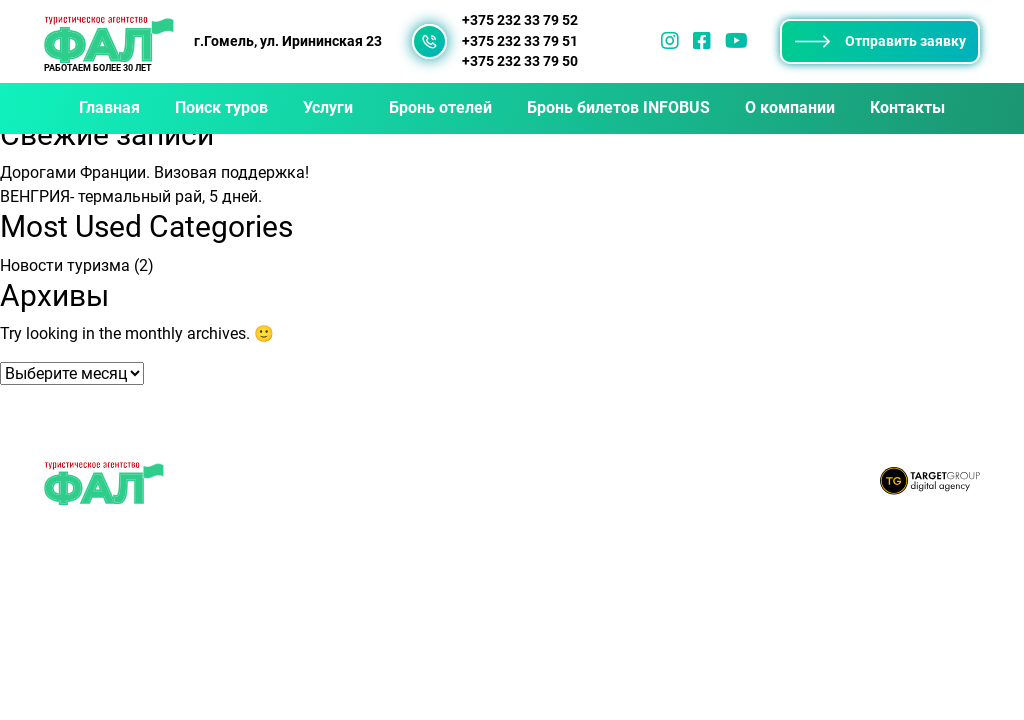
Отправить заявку (880, 41)
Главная (109, 107)
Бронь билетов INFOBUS (618, 107)
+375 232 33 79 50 (520, 61)
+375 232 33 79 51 (520, 41)
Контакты (907, 107)
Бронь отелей (440, 107)
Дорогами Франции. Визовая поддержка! (154, 172)
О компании (790, 107)
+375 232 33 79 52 (520, 20)
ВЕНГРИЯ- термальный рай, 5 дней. (131, 196)
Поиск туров (221, 107)
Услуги (328, 107)
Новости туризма (65, 265)
